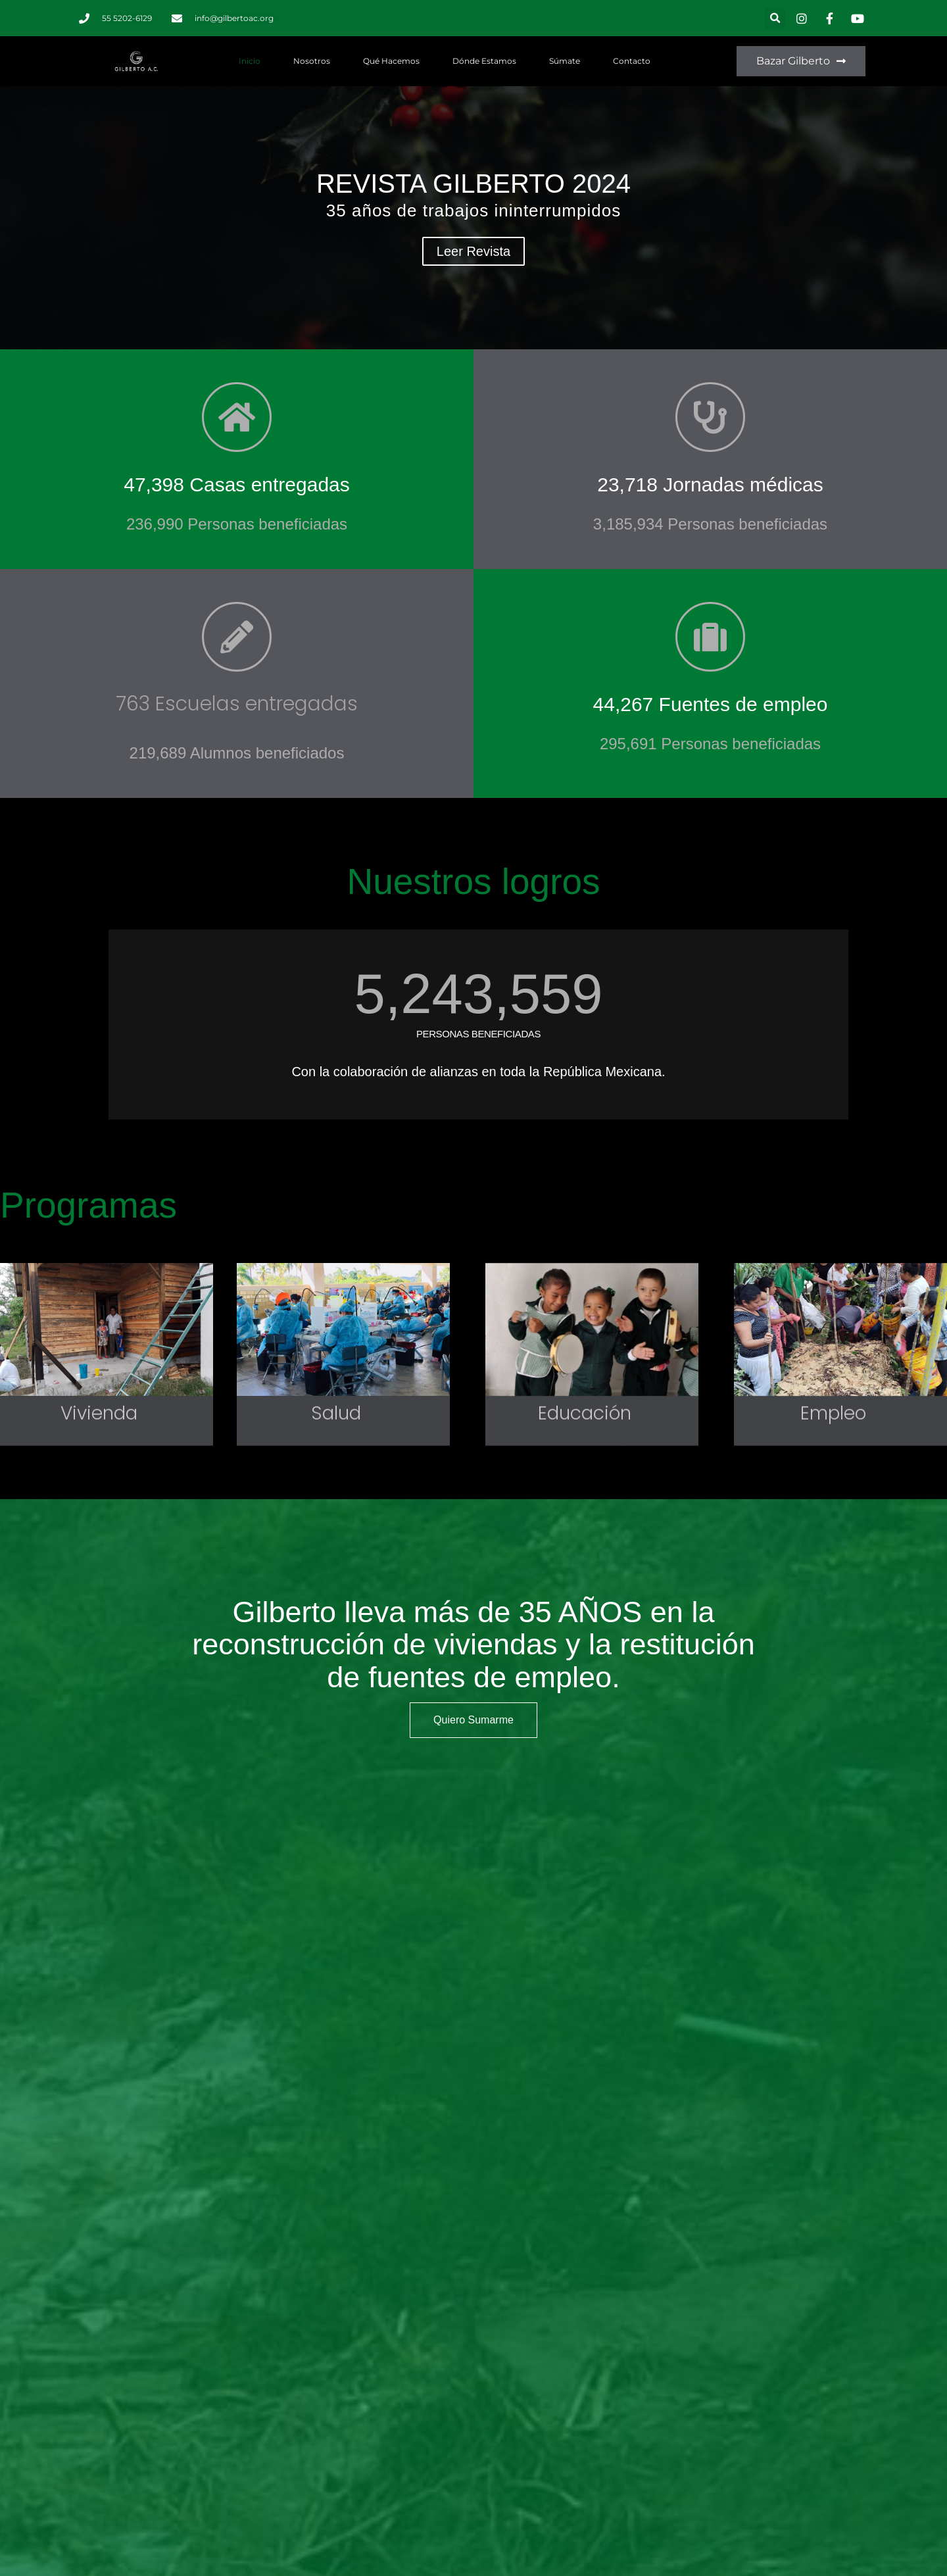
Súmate (564, 61)
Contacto (631, 61)
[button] (775, 18)
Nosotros (311, 61)
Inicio (249, 61)
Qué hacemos (391, 61)
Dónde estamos (484, 61)
